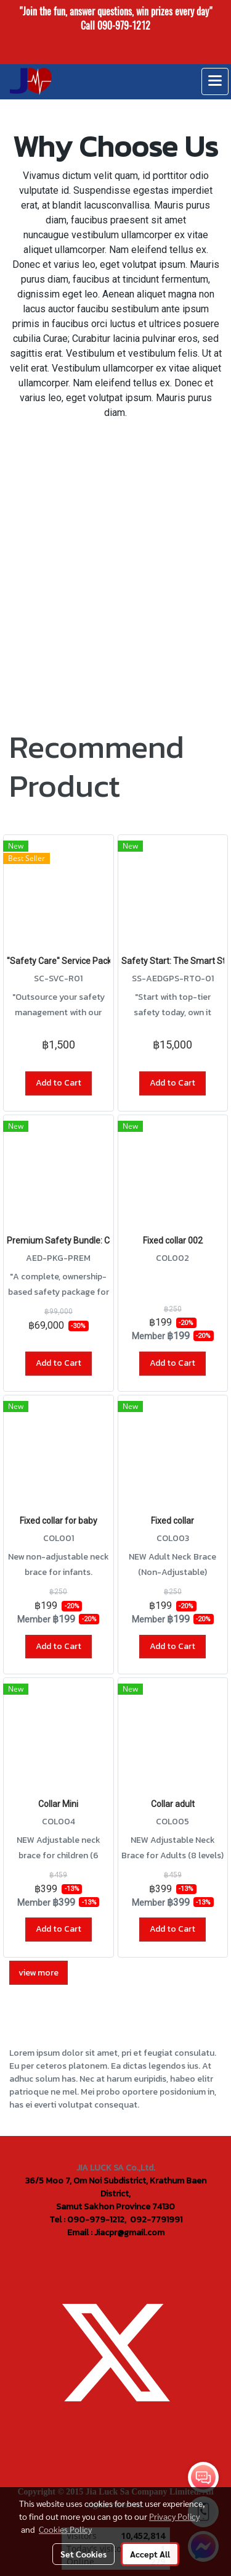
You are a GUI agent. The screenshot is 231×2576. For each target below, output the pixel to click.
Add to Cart (58, 1082)
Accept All (150, 2553)
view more (38, 1972)
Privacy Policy (174, 2516)
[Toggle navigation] (215, 81)
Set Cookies (83, 2553)
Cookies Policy (65, 2529)
